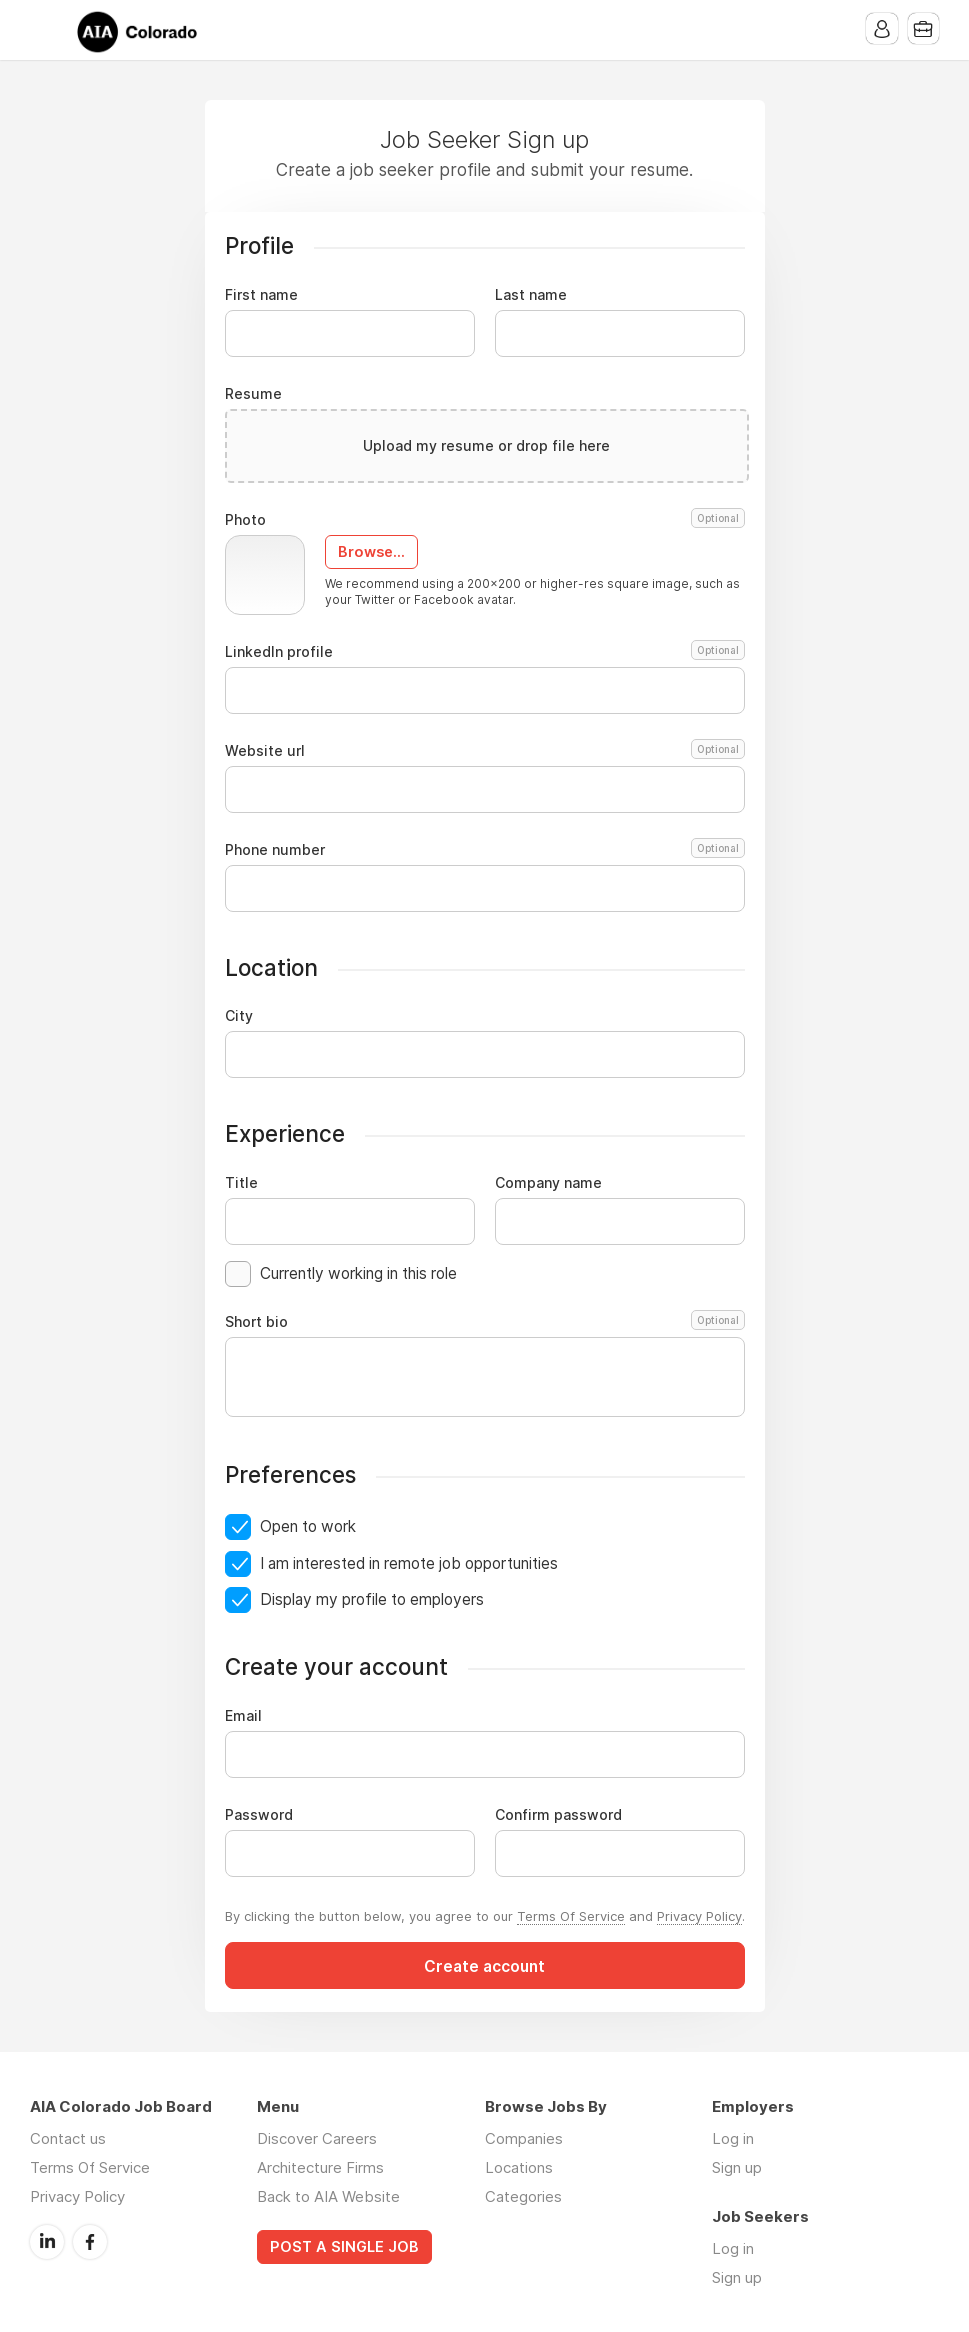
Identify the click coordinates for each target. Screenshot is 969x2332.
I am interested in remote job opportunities (409, 1563)
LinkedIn (47, 2241)
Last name (531, 295)
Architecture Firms (320, 2167)
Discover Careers (317, 2138)
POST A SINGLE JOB (344, 2247)
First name (261, 295)
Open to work (308, 1526)
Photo (485, 520)
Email (243, 1716)
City (239, 1016)
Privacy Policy (699, 1916)
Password (259, 1815)
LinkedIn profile (485, 652)
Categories (523, 2196)
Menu (45, 30)
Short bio (485, 1322)
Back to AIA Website (328, 2196)
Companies (524, 2138)
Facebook (90, 2241)
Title (241, 1183)
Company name (548, 1183)
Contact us (68, 2138)
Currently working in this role (358, 1273)
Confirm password (558, 1815)
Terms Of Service (571, 1916)
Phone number (485, 850)
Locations (519, 2167)
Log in (733, 2138)
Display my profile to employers (372, 1599)
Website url (485, 751)
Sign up (737, 2167)
